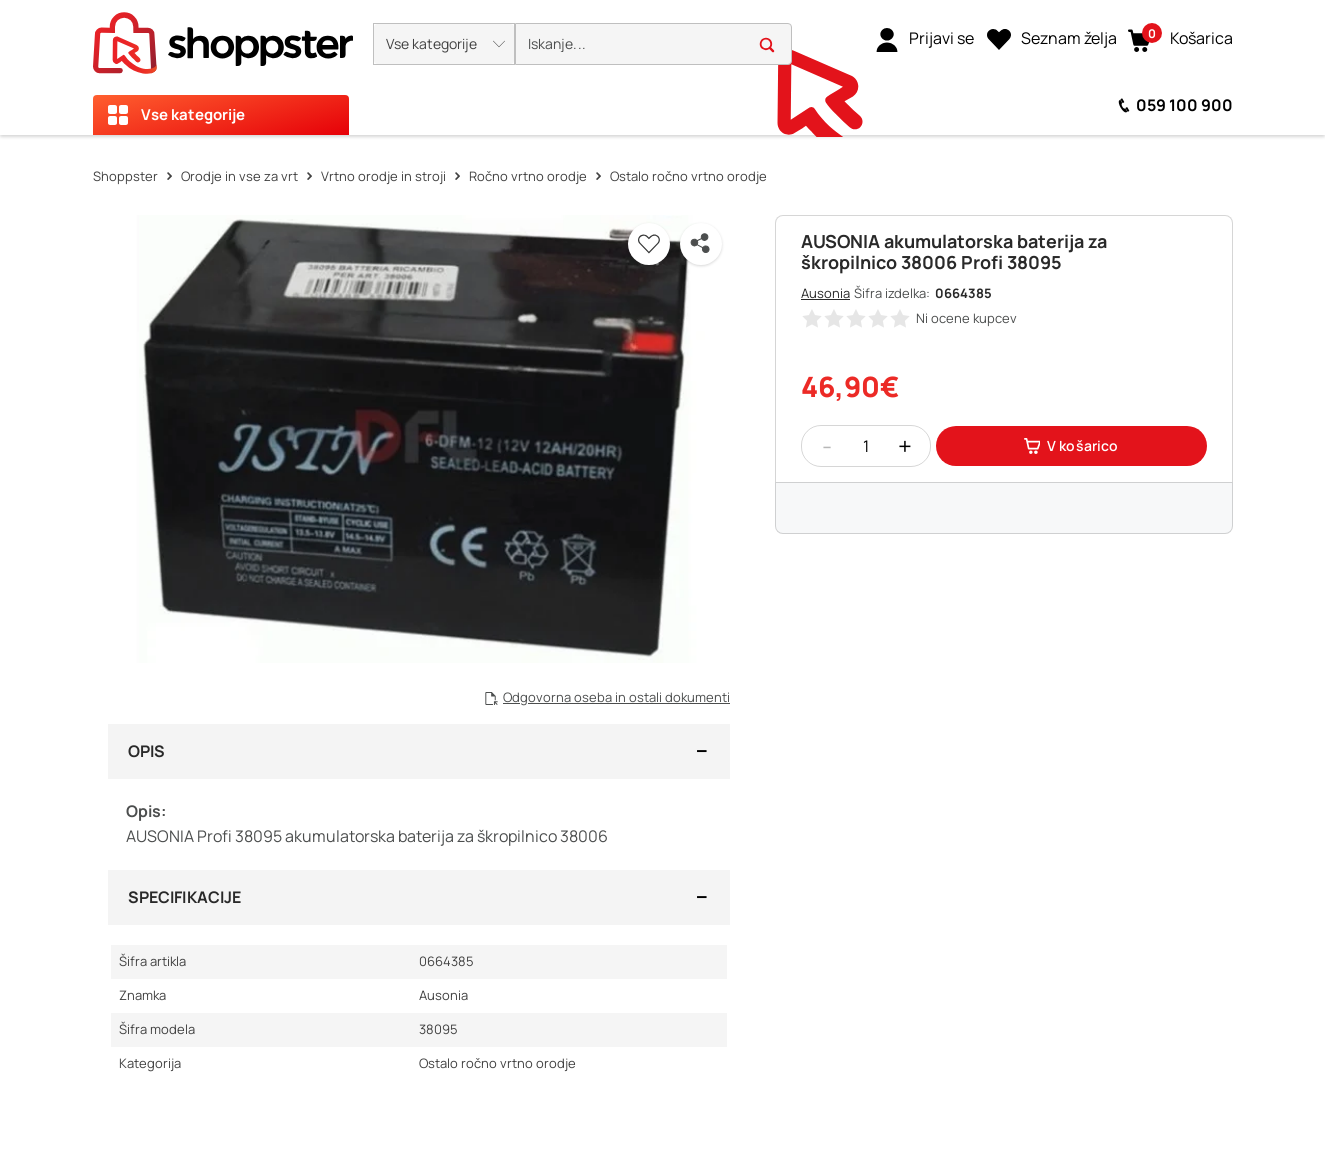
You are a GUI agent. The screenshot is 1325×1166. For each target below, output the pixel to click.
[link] (924, 39)
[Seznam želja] (1052, 39)
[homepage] (223, 37)
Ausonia (825, 293)
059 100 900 (1184, 105)
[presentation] (662, 67)
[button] (444, 44)
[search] (653, 44)
